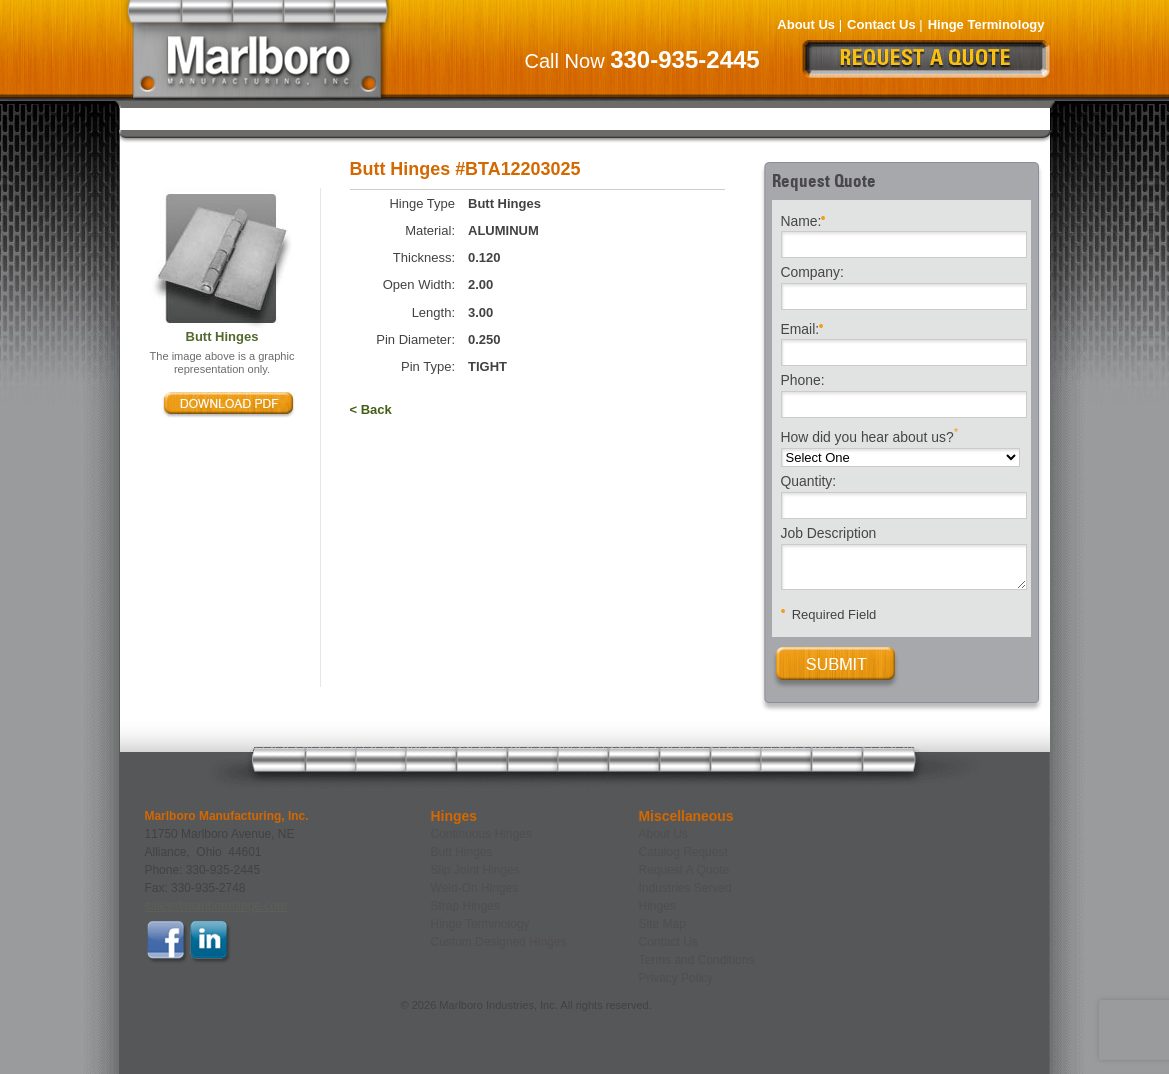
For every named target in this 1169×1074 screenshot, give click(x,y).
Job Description (829, 534)
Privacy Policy (676, 978)
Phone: (803, 381)
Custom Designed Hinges (940, 118)
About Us (806, 24)
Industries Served (685, 888)
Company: (812, 273)
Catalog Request (683, 852)
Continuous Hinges (217, 118)
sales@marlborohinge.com (216, 906)
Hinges (657, 906)
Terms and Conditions (697, 960)
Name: (803, 219)
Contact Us (881, 24)
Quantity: (809, 482)
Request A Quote (684, 870)
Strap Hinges (776, 118)
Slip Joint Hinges (494, 118)
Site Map (662, 924)
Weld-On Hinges (642, 118)
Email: (802, 327)
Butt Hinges (359, 118)
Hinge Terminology (986, 24)
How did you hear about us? (870, 435)
